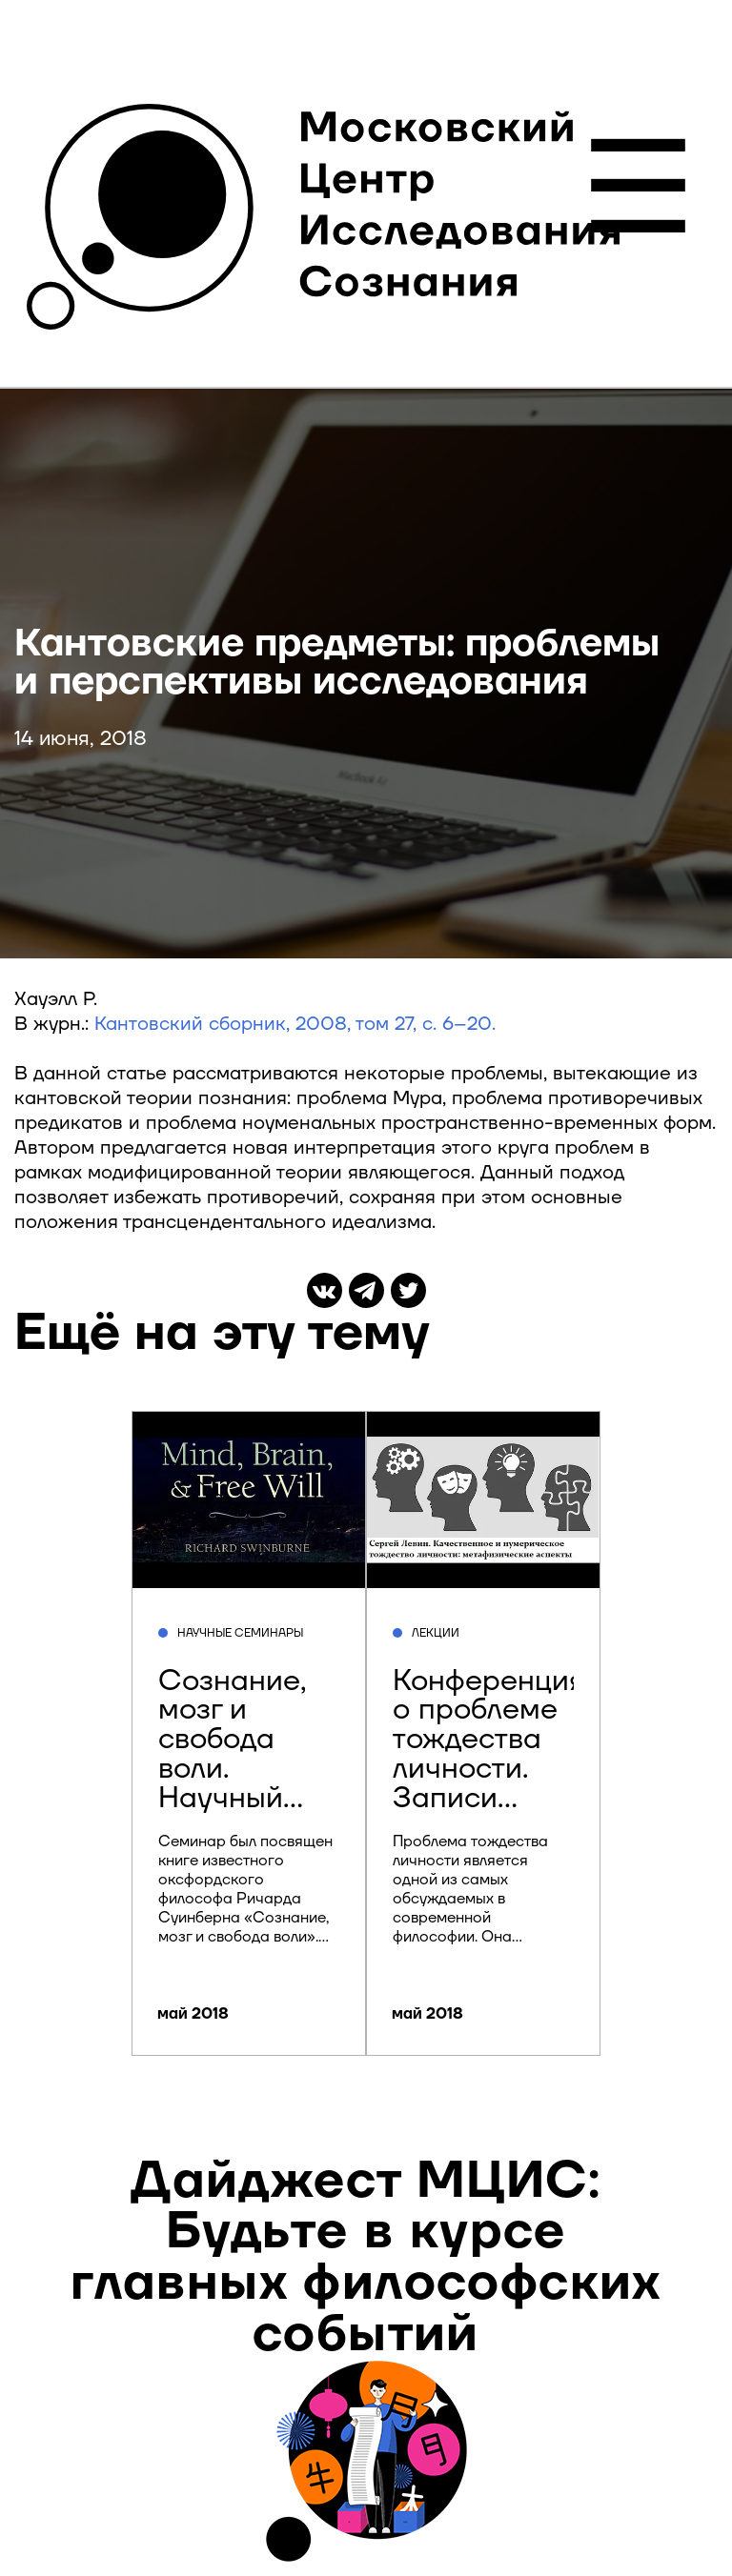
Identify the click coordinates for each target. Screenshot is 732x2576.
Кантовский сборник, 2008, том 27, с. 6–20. (295, 1024)
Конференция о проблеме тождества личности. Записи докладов (489, 1754)
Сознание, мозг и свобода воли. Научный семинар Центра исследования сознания (257, 1798)
